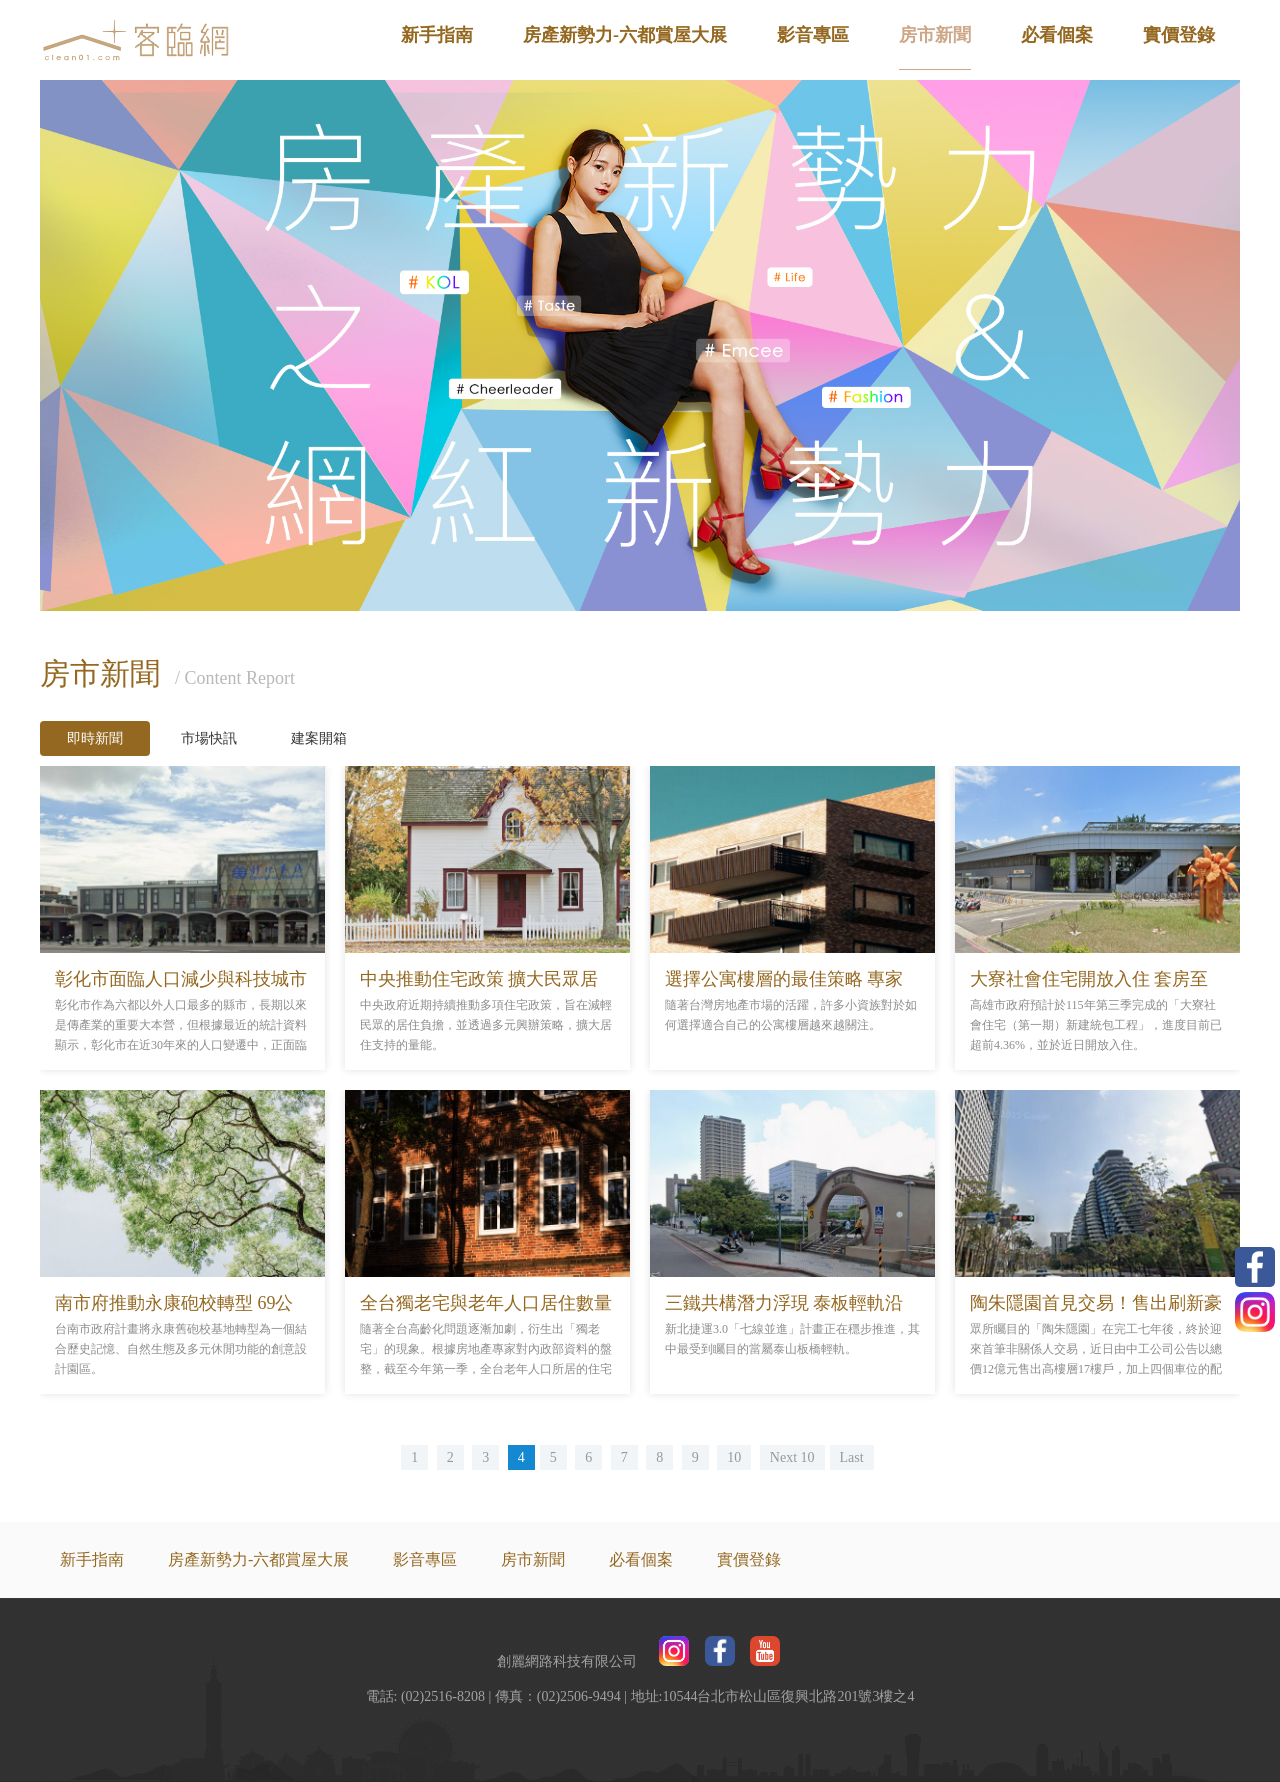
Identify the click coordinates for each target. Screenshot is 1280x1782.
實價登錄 (1179, 35)
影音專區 (813, 35)
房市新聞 (935, 35)
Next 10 (792, 1457)
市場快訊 (209, 738)
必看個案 (1057, 35)
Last (852, 1457)
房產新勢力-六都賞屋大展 (625, 35)
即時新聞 (95, 738)
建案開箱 (319, 738)
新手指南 (437, 35)
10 (734, 1457)
